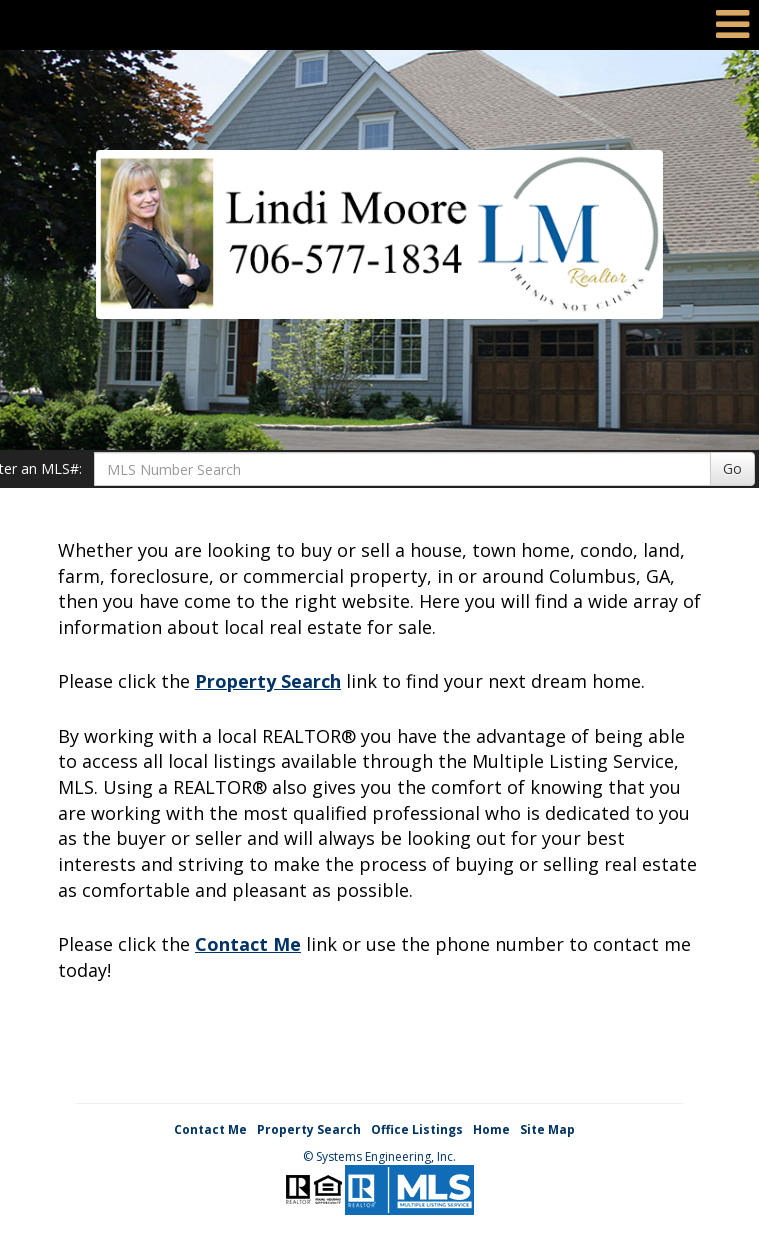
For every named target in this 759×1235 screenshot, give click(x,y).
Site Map (547, 1129)
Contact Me (248, 944)
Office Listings (417, 1129)
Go (732, 468)
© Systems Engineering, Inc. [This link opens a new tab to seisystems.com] (379, 1156)
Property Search (268, 681)
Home (491, 1129)
